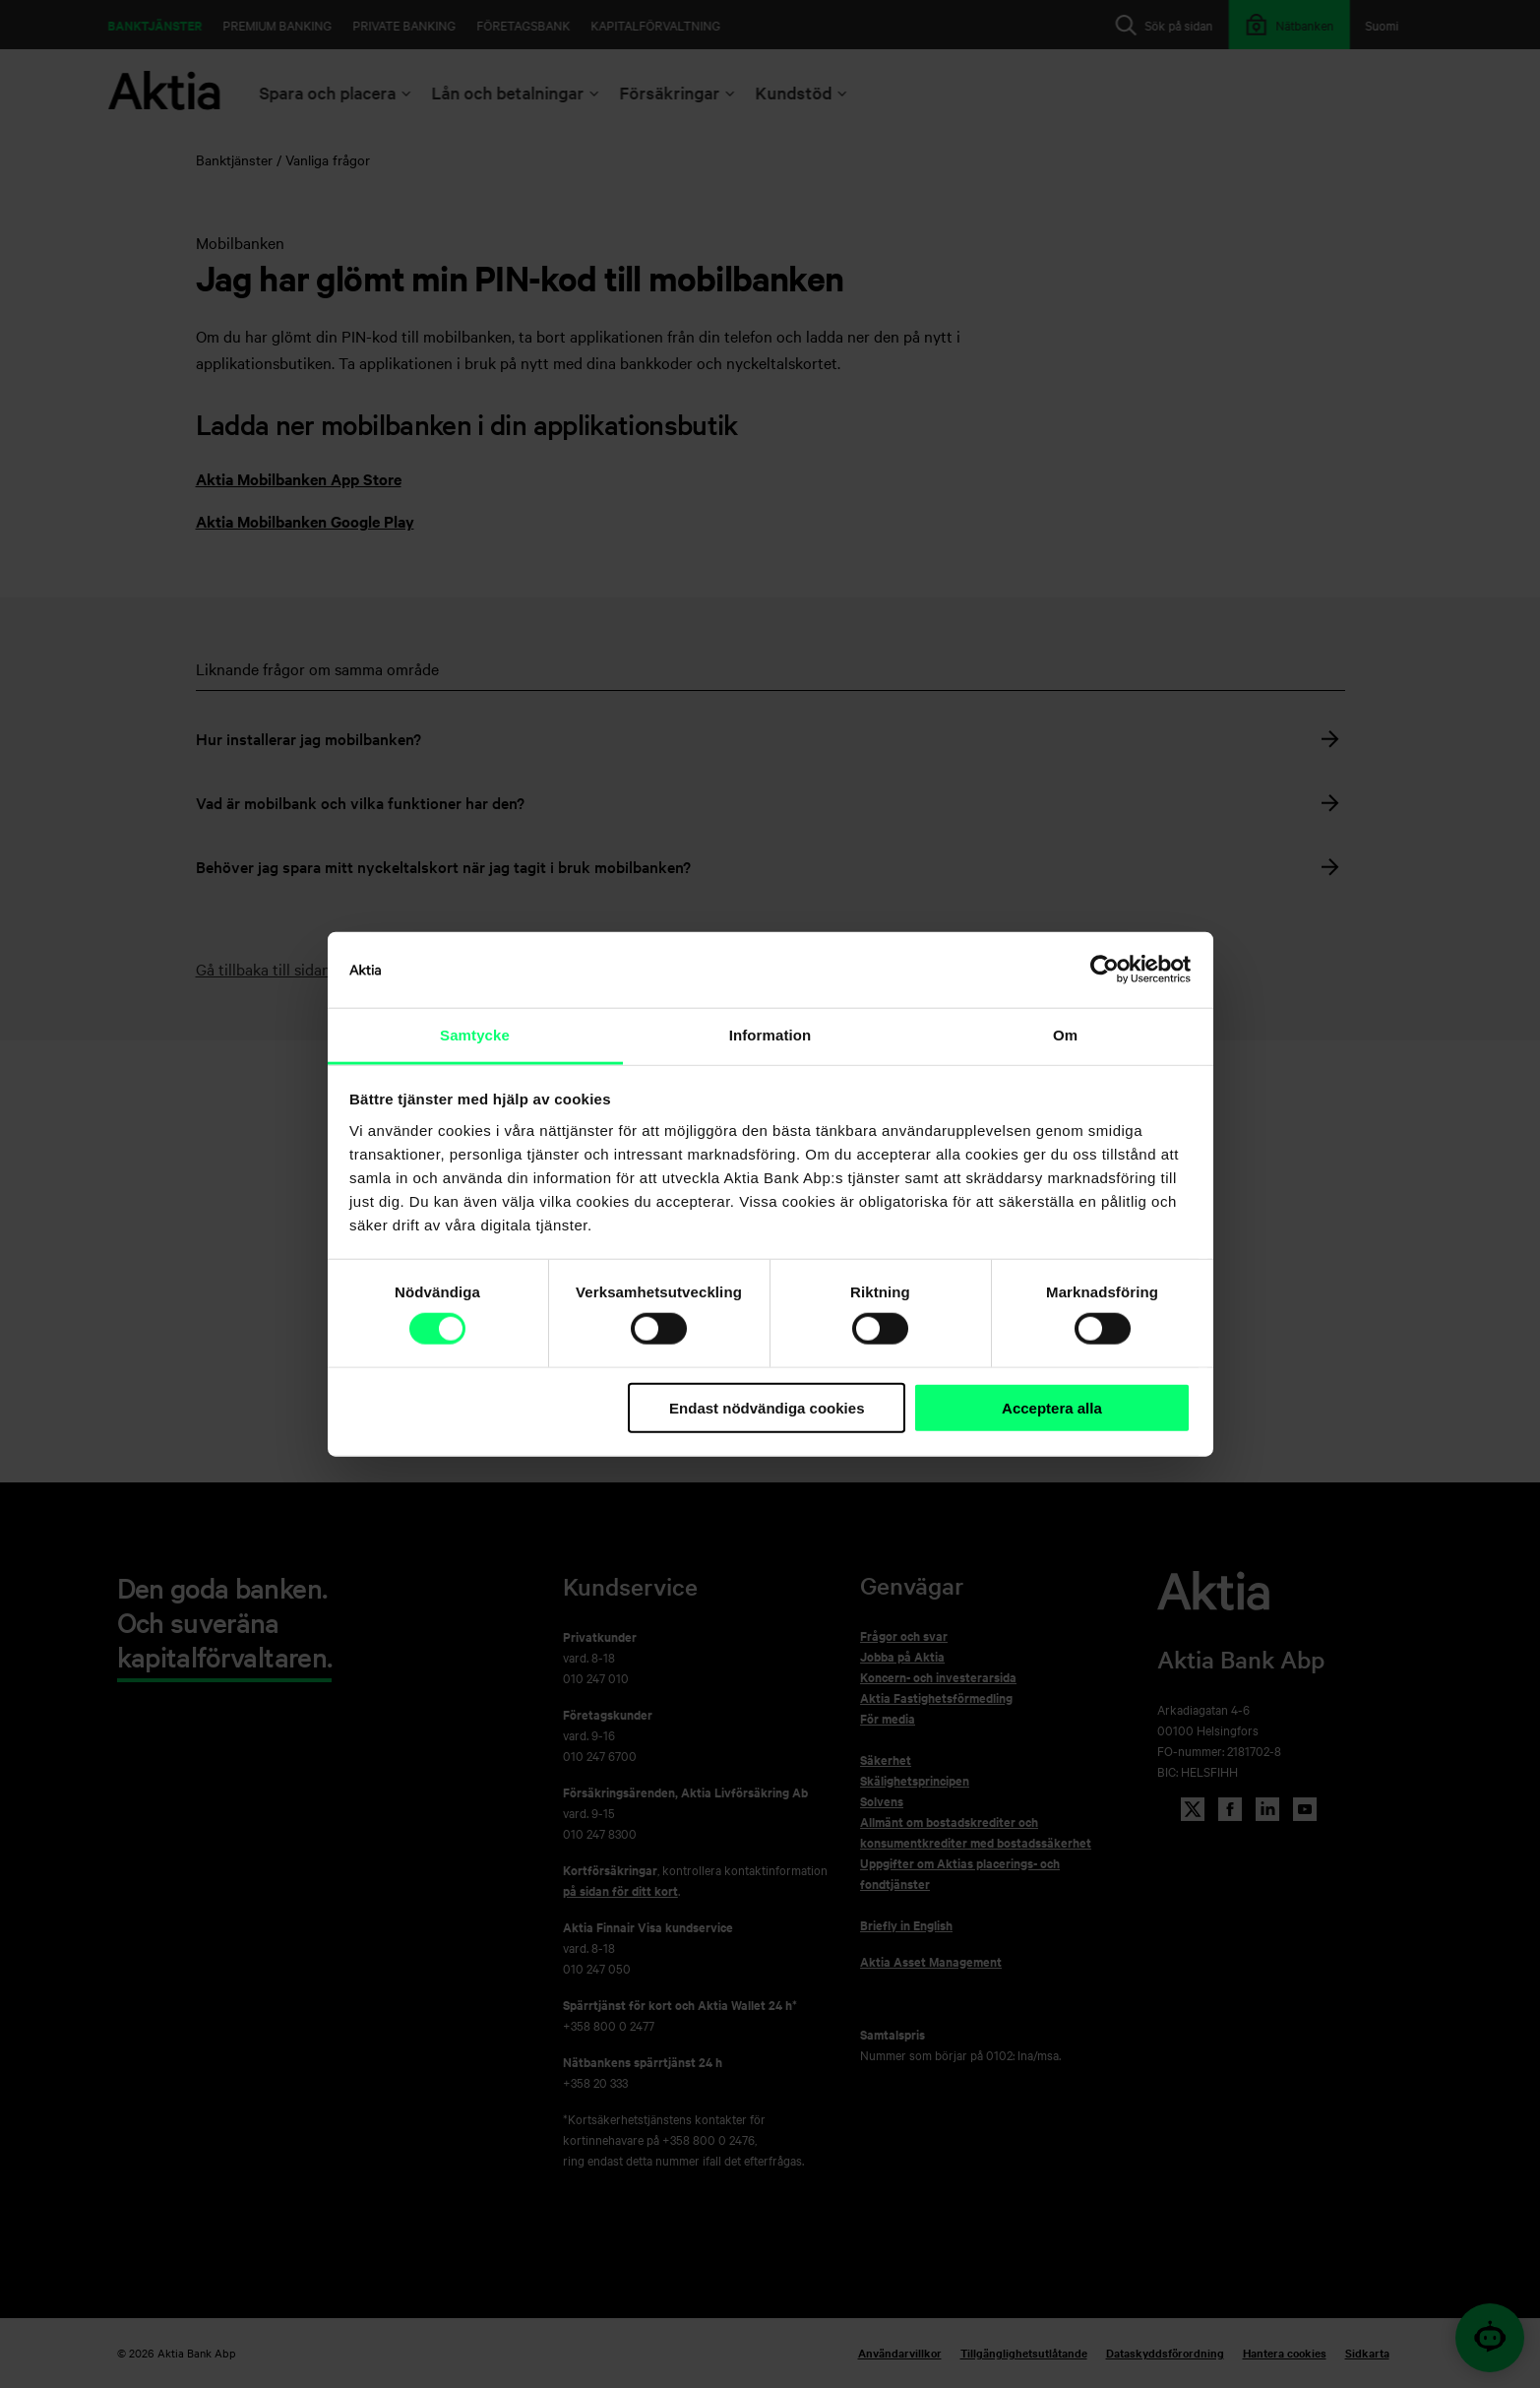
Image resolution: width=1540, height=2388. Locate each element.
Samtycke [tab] (475, 1035)
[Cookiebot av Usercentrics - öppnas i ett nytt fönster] (1104, 969)
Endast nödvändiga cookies (766, 1408)
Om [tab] (1065, 1035)
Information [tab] (770, 1035)
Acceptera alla (1052, 1408)
